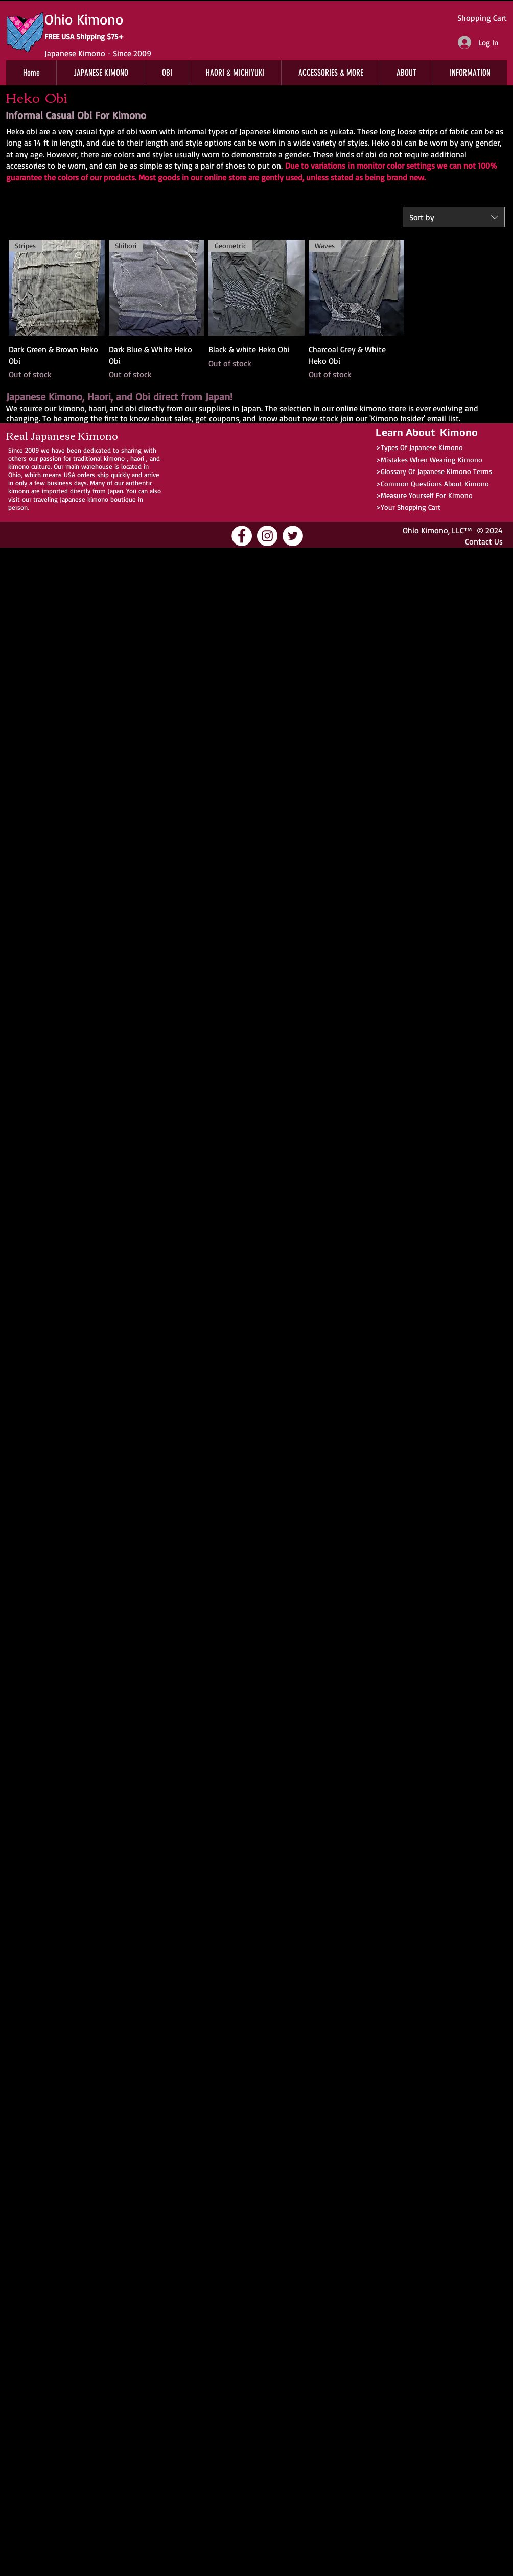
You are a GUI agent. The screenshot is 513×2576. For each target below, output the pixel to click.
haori (137, 458)
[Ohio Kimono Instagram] (267, 536)
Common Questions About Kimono (435, 483)
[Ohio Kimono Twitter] (293, 536)
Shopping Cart (482, 18)
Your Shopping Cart (410, 507)
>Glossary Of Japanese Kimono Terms (434, 471)
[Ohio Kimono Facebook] (241, 536)
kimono (114, 458)
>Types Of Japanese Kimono (419, 447)
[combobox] (454, 217)
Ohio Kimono (425, 530)
